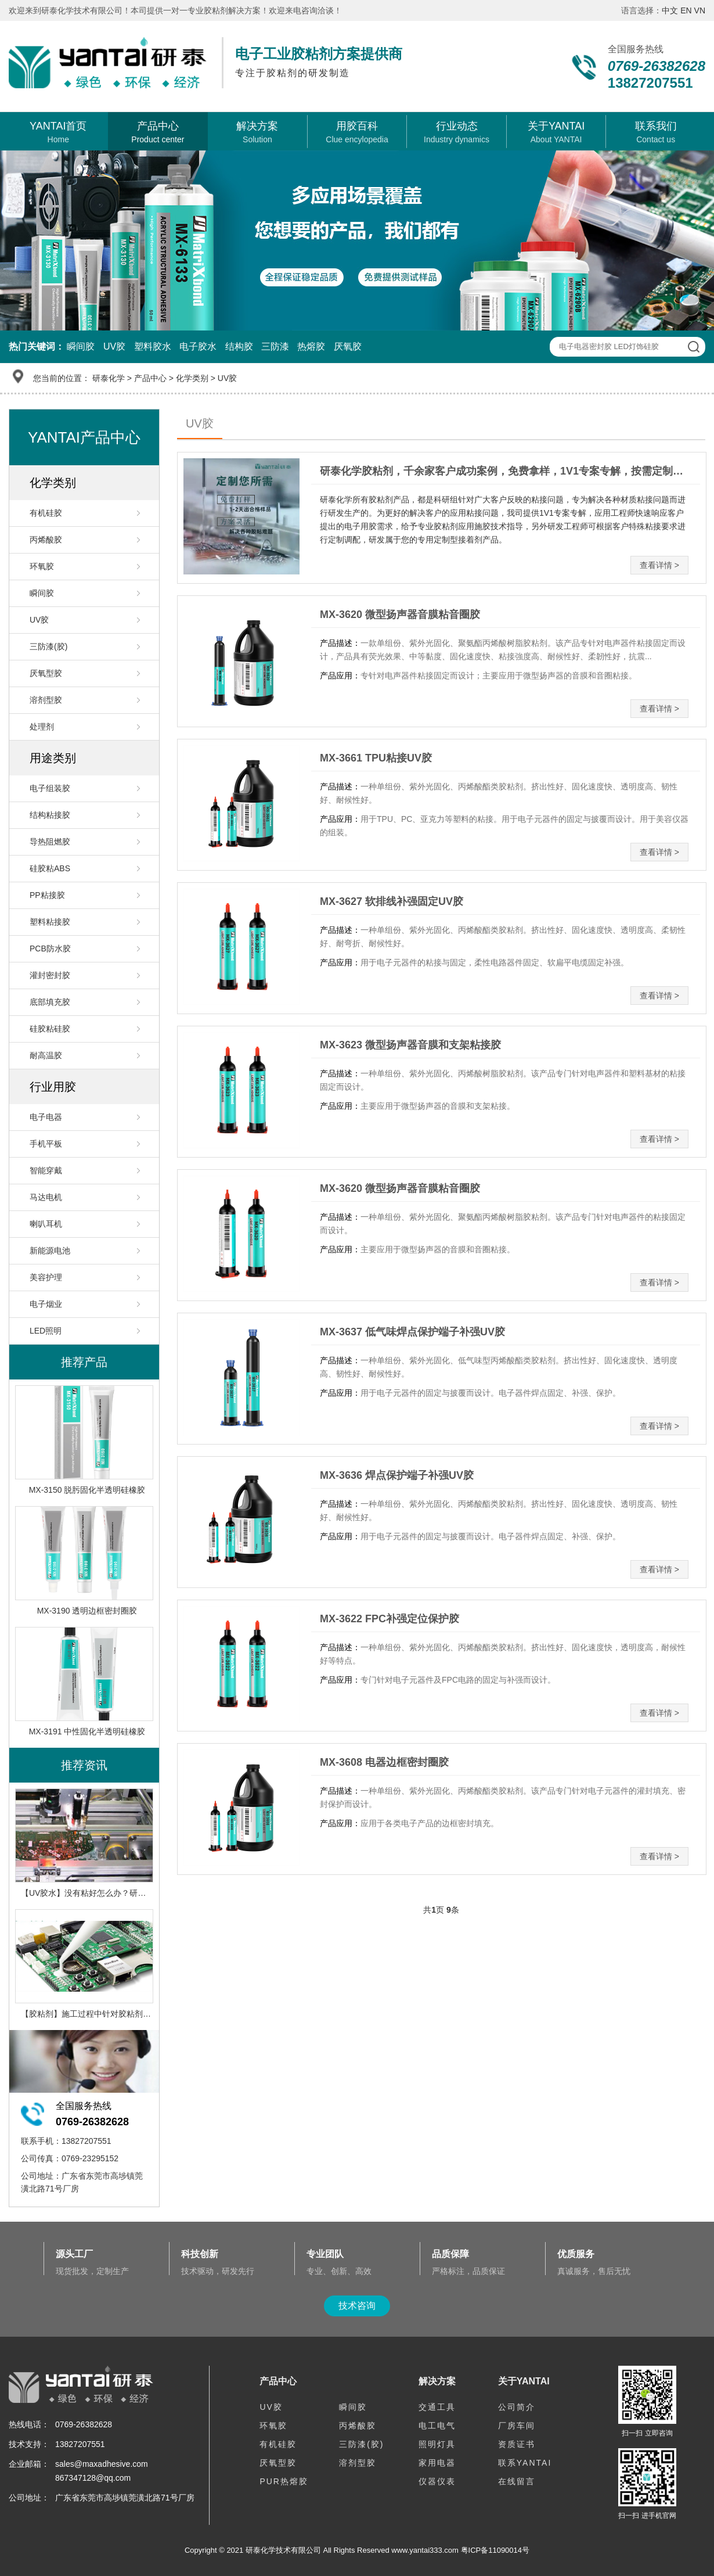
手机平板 (46, 1143)
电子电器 (46, 1117)
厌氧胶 (348, 346)
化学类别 (192, 378)
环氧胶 (42, 566)
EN (685, 10)
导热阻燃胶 (50, 841)
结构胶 (239, 346)
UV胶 (114, 346)
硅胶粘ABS (50, 868)
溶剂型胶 (46, 700)
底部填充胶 (50, 1002)
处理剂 (42, 726)
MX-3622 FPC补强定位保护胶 (389, 1619)
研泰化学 (108, 378)
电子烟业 (46, 1304)
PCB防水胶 (50, 948)
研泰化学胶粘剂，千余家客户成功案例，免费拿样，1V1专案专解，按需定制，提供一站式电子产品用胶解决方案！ (505, 471)
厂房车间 (516, 2425)
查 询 (693, 346)
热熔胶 (311, 346)
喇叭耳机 (46, 1223)
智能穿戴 (46, 1170)
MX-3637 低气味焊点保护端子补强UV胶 (412, 1332)
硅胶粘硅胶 (50, 1028)
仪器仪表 (437, 2481)
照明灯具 (437, 2444)
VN (699, 10)
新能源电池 (50, 1250)
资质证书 (516, 2444)
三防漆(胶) (48, 646)
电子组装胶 (50, 788)
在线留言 (516, 2481)
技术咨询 (357, 2306)
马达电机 (46, 1197)
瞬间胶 (81, 346)
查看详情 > (659, 565)
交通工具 (437, 2407)
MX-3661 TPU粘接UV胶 (376, 758)
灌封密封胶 (50, 975)
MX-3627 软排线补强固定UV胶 (391, 901)
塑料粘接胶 (50, 921)
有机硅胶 (46, 513)
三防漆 (275, 346)
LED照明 (46, 1330)
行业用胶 (53, 1086)
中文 (670, 10)
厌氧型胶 (46, 673)
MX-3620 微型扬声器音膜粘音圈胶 (400, 614)
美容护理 (46, 1277)
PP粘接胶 (47, 895)
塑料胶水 (152, 346)
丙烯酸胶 (46, 539)
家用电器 (437, 2462)
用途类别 (53, 758)
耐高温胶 (46, 1055)
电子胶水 (198, 346)
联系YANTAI (525, 2462)
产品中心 (150, 378)
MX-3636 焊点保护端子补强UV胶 (397, 1475)
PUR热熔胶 (283, 2481)
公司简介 (516, 2407)
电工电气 (437, 2425)
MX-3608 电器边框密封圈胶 (384, 1762)
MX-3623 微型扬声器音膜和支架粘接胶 (410, 1045)
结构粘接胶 (50, 815)
